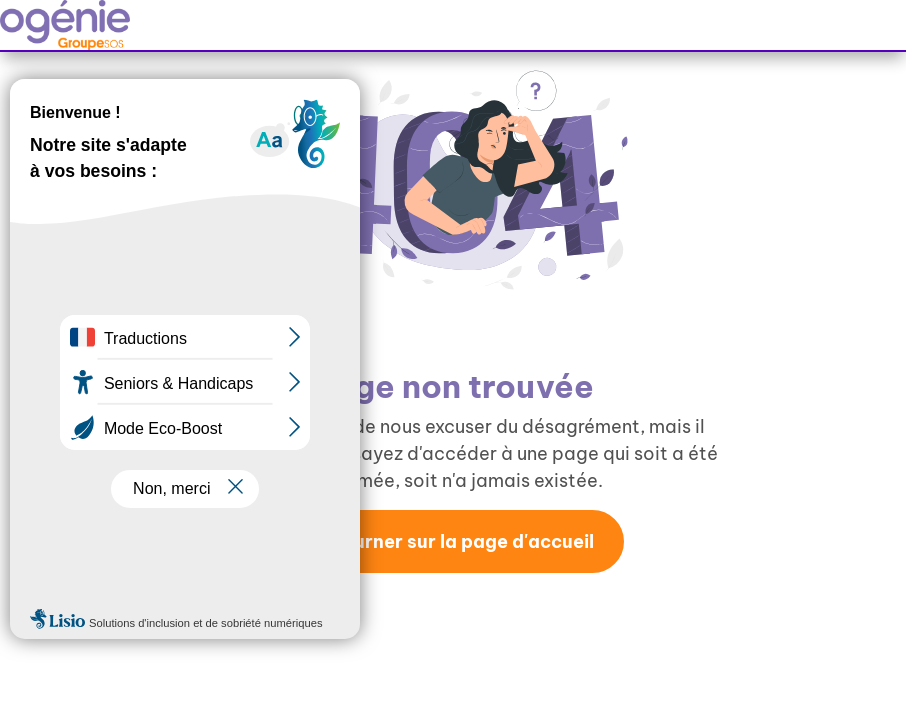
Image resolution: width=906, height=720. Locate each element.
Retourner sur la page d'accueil (452, 541)
